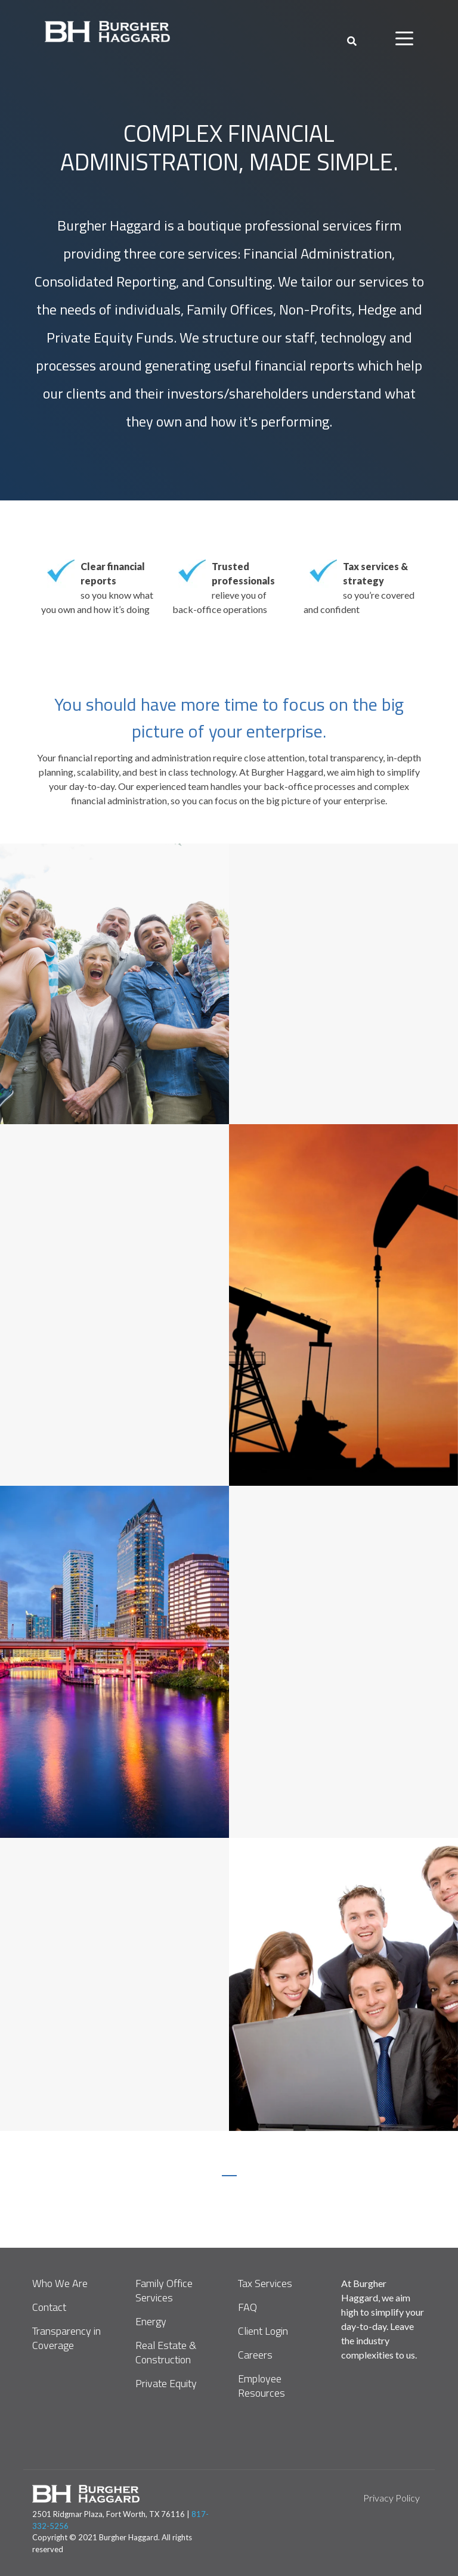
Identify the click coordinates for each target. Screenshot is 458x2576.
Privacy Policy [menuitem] (391, 2497)
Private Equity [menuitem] (166, 2383)
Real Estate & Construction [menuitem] (167, 2352)
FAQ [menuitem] (247, 2307)
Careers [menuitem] (255, 2355)
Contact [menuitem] (49, 2307)
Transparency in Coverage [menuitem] (67, 2338)
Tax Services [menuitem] (265, 2283)
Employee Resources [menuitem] (261, 2386)
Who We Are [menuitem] (60, 2283)
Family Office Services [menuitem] (165, 2290)
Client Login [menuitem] (263, 2331)
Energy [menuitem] (150, 2321)
